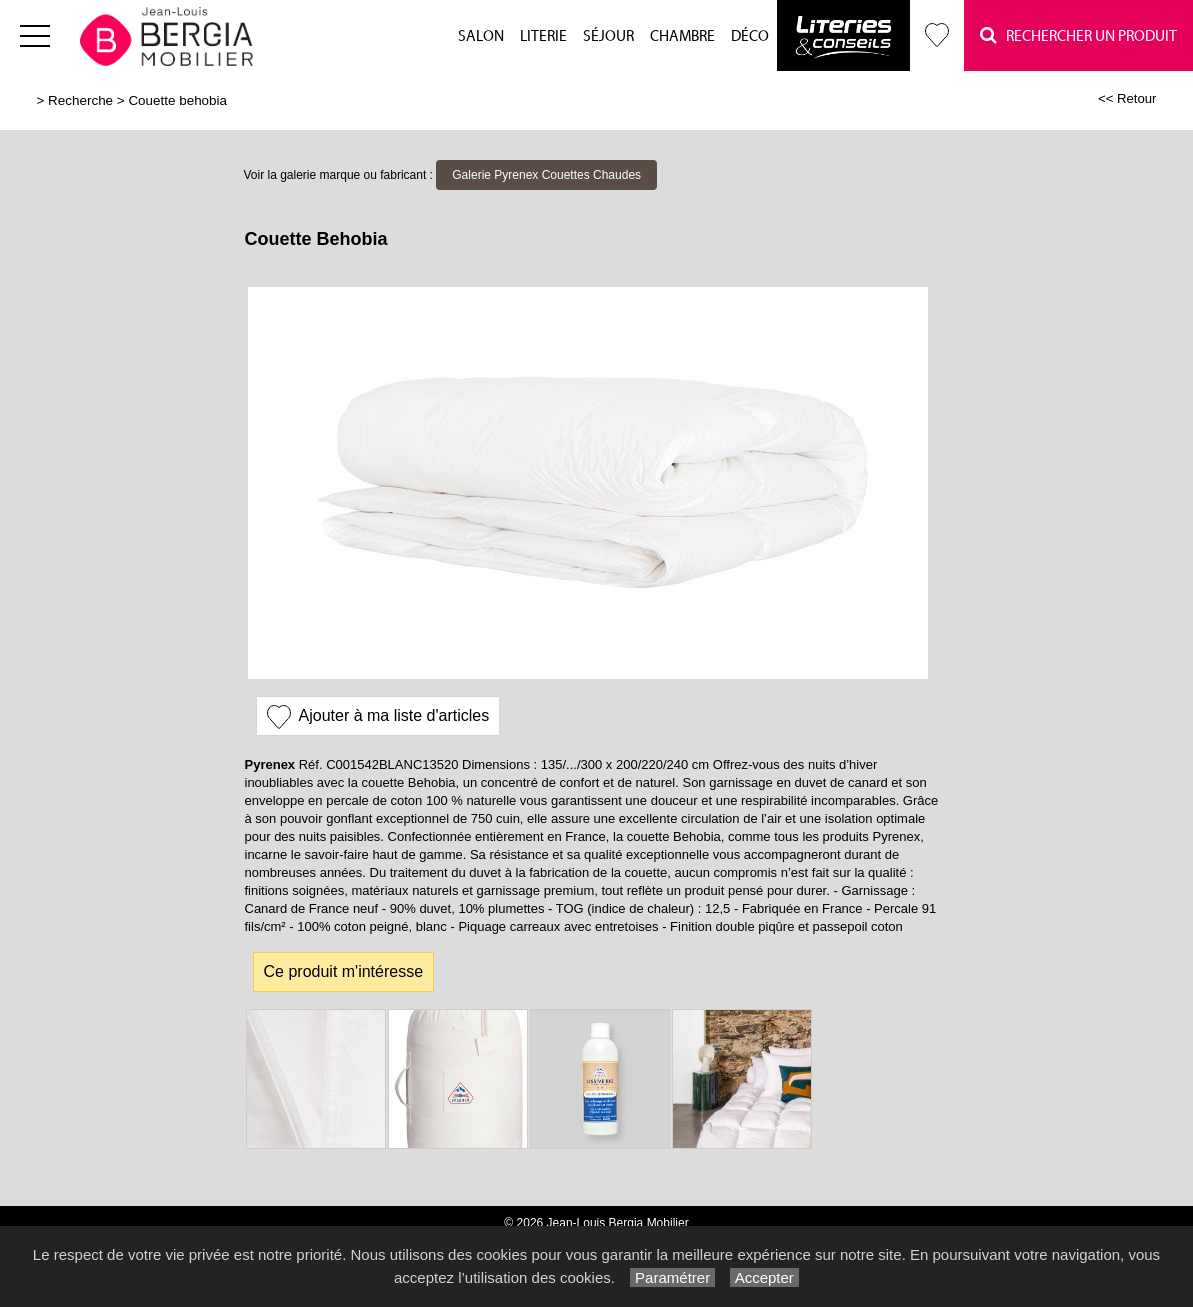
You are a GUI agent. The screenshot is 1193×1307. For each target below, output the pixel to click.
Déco (750, 36)
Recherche (80, 100)
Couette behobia (177, 100)
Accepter (764, 1277)
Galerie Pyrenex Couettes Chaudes (546, 175)
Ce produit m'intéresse (344, 971)
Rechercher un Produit (1078, 35)
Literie (543, 36)
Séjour (608, 36)
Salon (481, 36)
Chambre (682, 36)
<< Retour (1127, 98)
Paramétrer (672, 1277)
